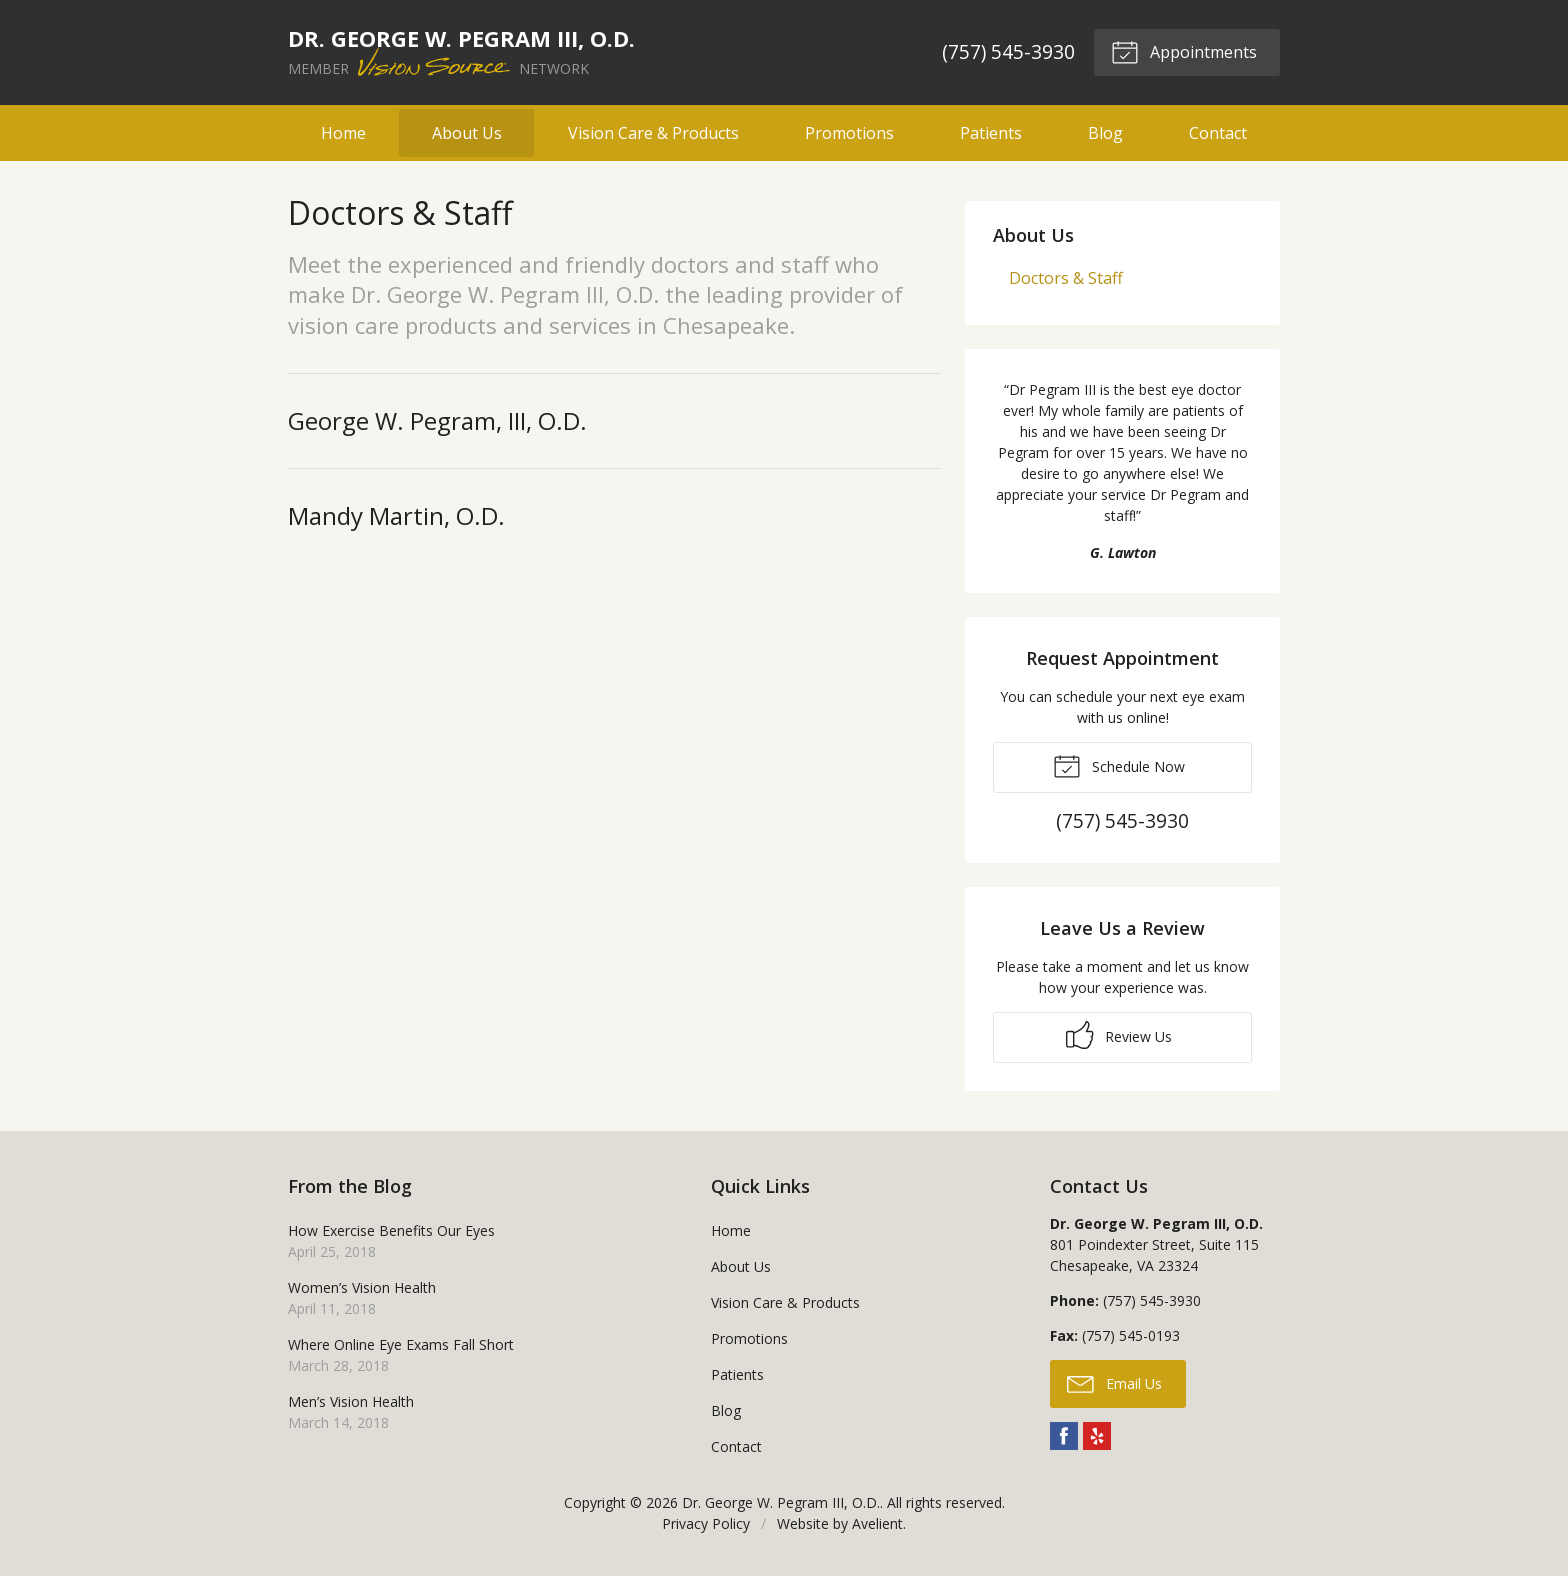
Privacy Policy (706, 1523)
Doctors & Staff (1066, 278)
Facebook (1064, 1436)
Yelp (1097, 1436)
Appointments (1183, 51)
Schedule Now (1119, 765)
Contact (1218, 133)
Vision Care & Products (653, 133)
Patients (991, 133)
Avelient (877, 1523)
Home (343, 133)
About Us (467, 133)
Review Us (1119, 1035)
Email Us (1114, 1383)
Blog (1105, 133)
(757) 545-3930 (1007, 51)
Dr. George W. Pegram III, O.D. (781, 1502)
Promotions (849, 133)
